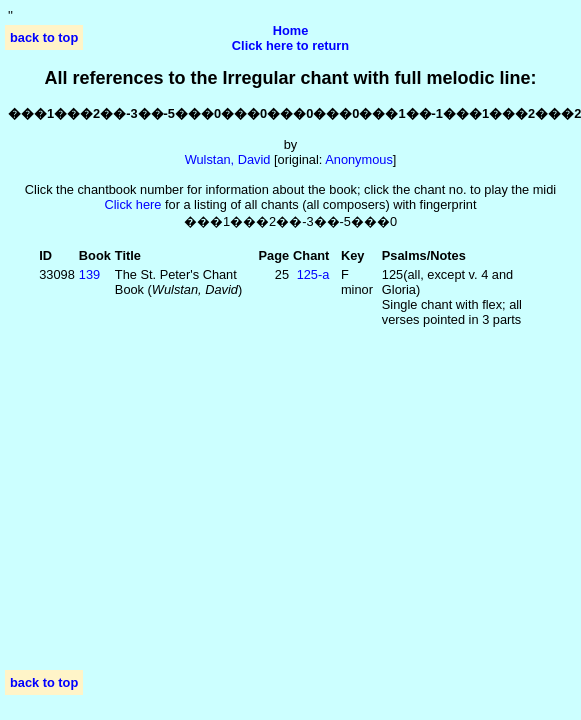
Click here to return (290, 45)
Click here (133, 204)
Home (291, 30)
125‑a (313, 274)
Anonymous (359, 159)
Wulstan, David (228, 159)
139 (89, 274)
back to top (44, 37)
